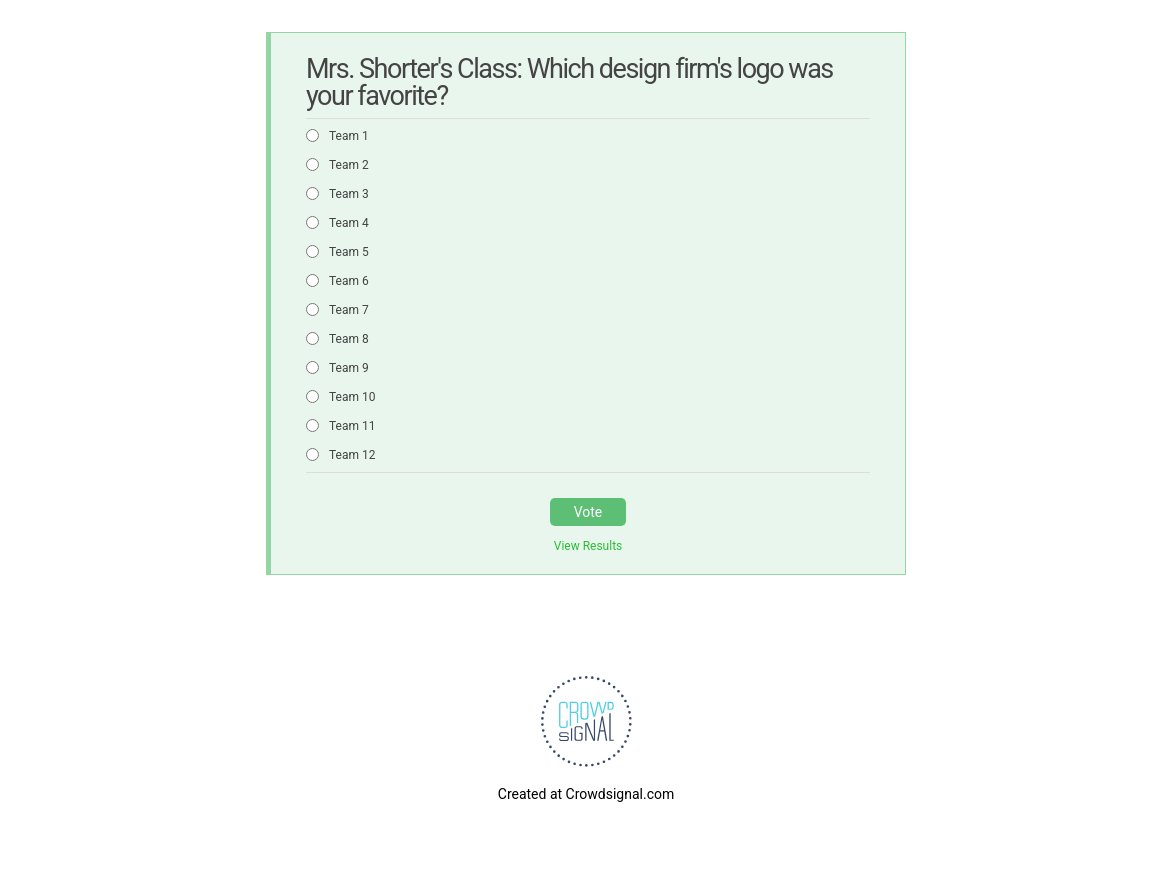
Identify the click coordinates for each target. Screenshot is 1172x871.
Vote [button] (588, 512)
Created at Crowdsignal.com (586, 794)
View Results (588, 546)
